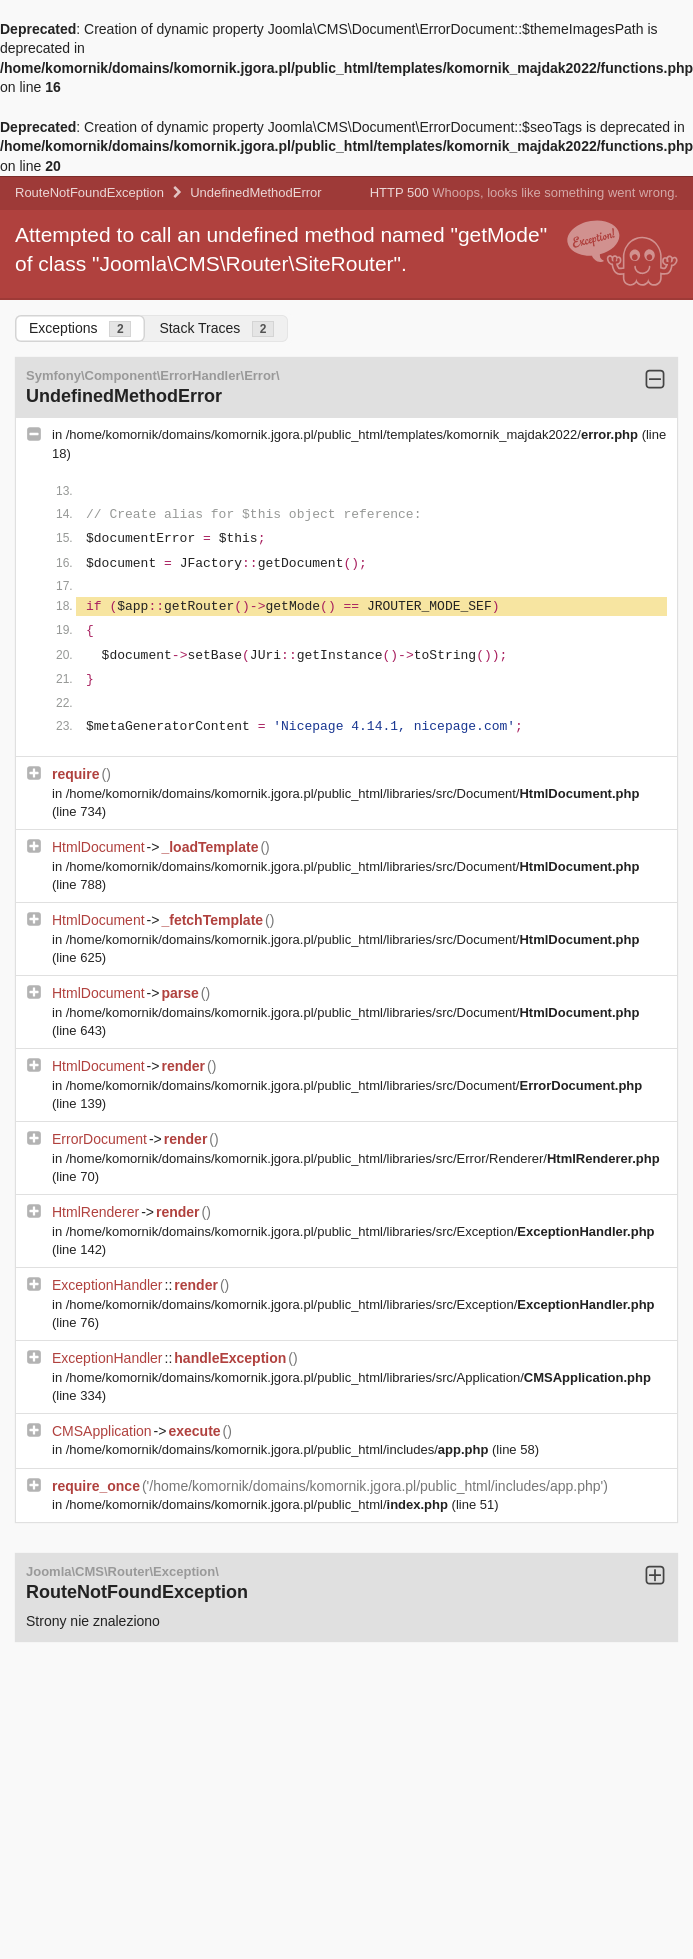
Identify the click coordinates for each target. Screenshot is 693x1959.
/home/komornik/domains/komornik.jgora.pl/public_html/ (259, 1504)
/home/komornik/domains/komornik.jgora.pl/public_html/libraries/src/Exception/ (360, 1231)
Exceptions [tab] (80, 328)
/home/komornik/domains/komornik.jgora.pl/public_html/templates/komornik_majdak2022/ (354, 434)
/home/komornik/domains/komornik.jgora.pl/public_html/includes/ (279, 1449)
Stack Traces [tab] (216, 328)
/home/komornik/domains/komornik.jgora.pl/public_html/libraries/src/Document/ (353, 793)
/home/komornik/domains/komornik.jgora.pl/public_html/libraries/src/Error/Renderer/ (363, 1158)
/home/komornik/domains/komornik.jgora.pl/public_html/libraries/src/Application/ (358, 1377)
